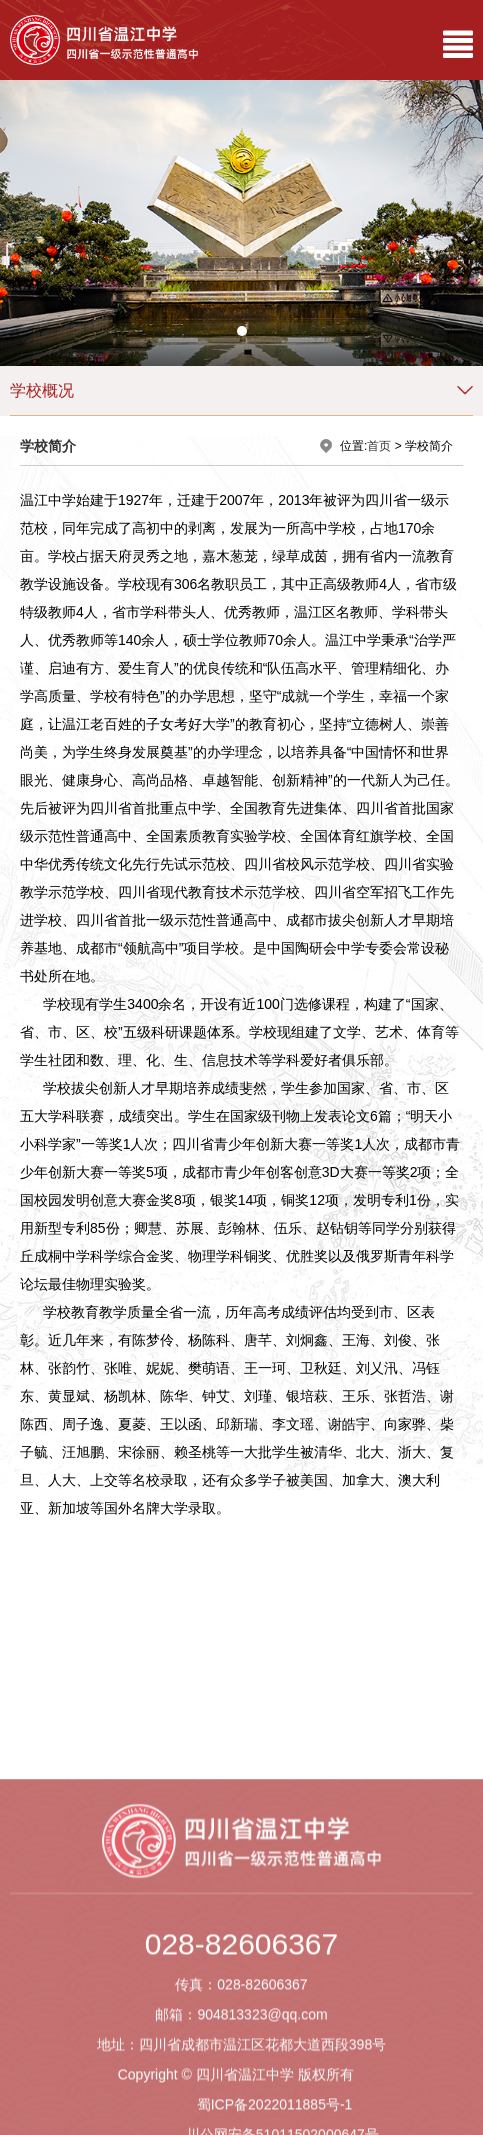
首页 (379, 446)
